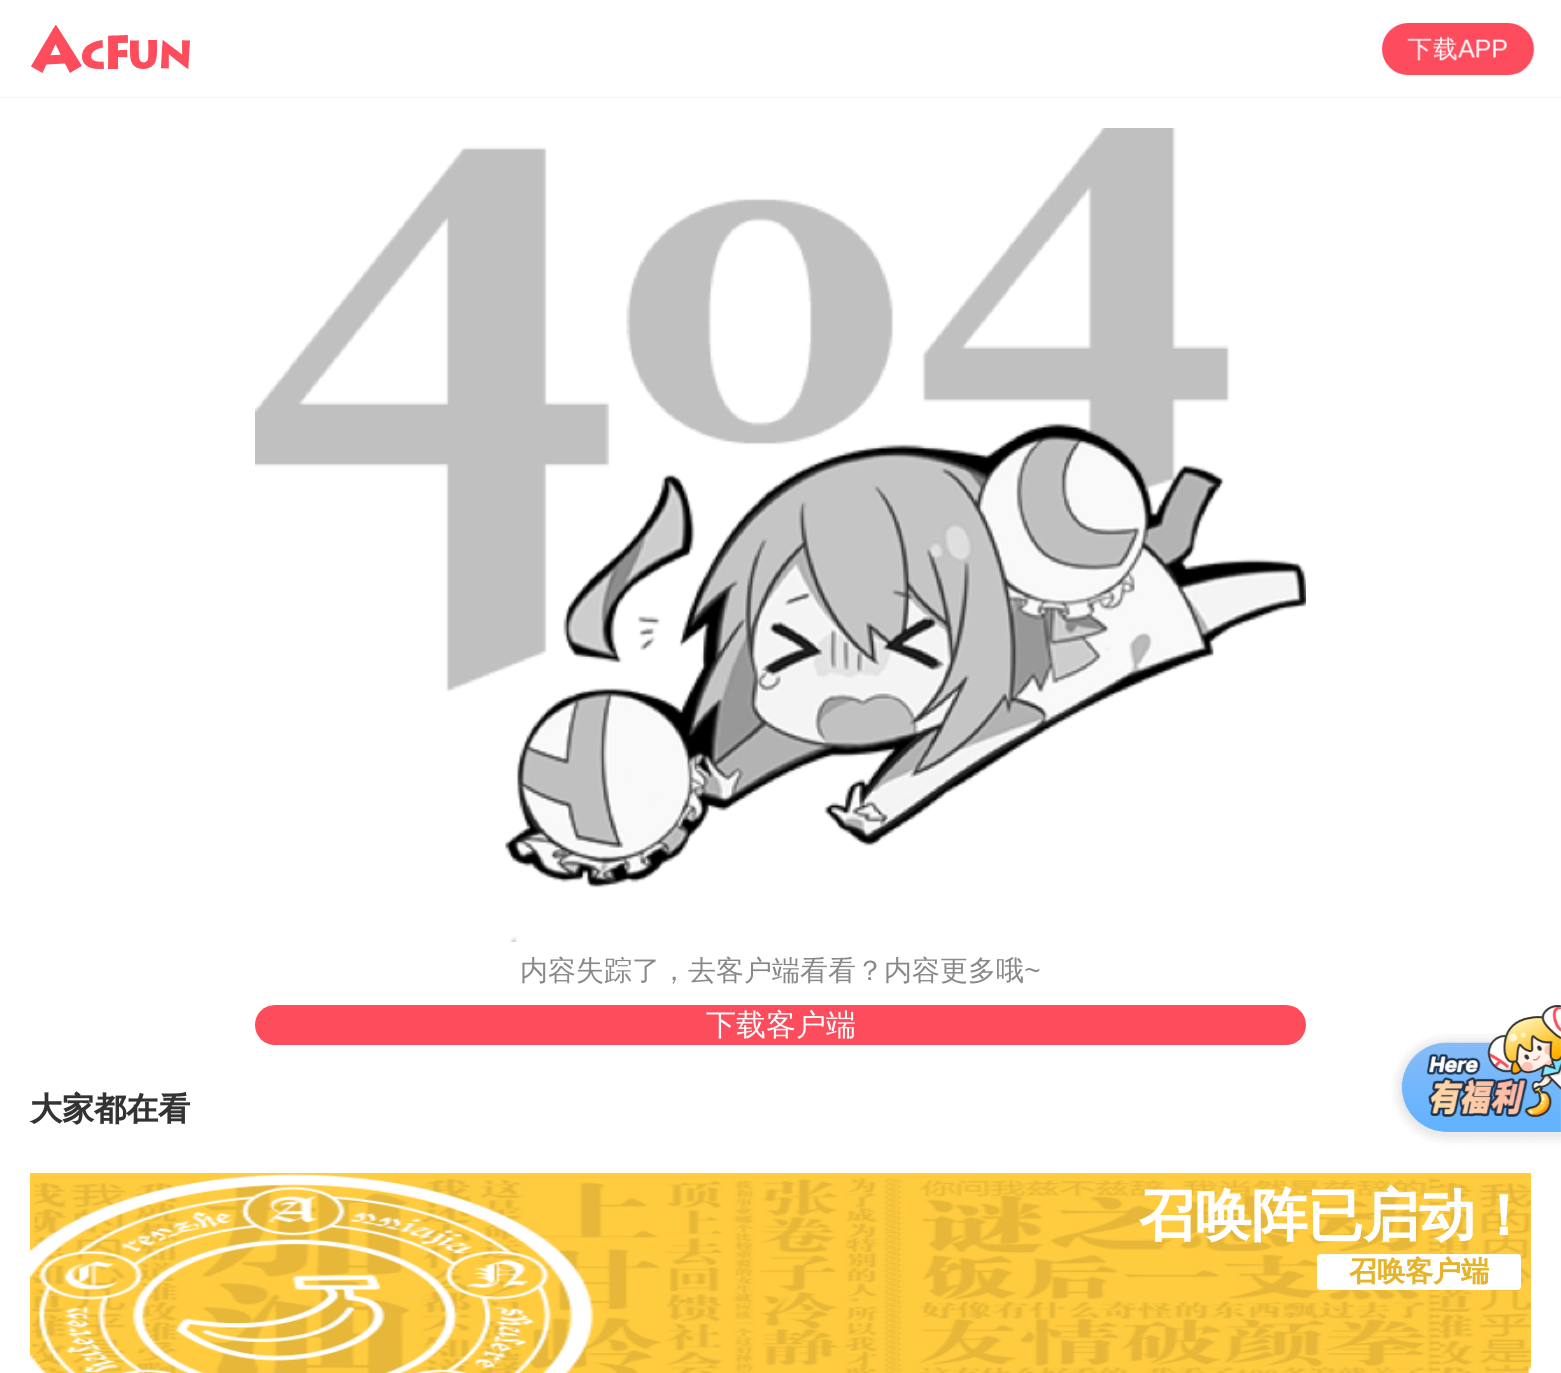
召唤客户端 (1419, 1271)
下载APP (1458, 48)
